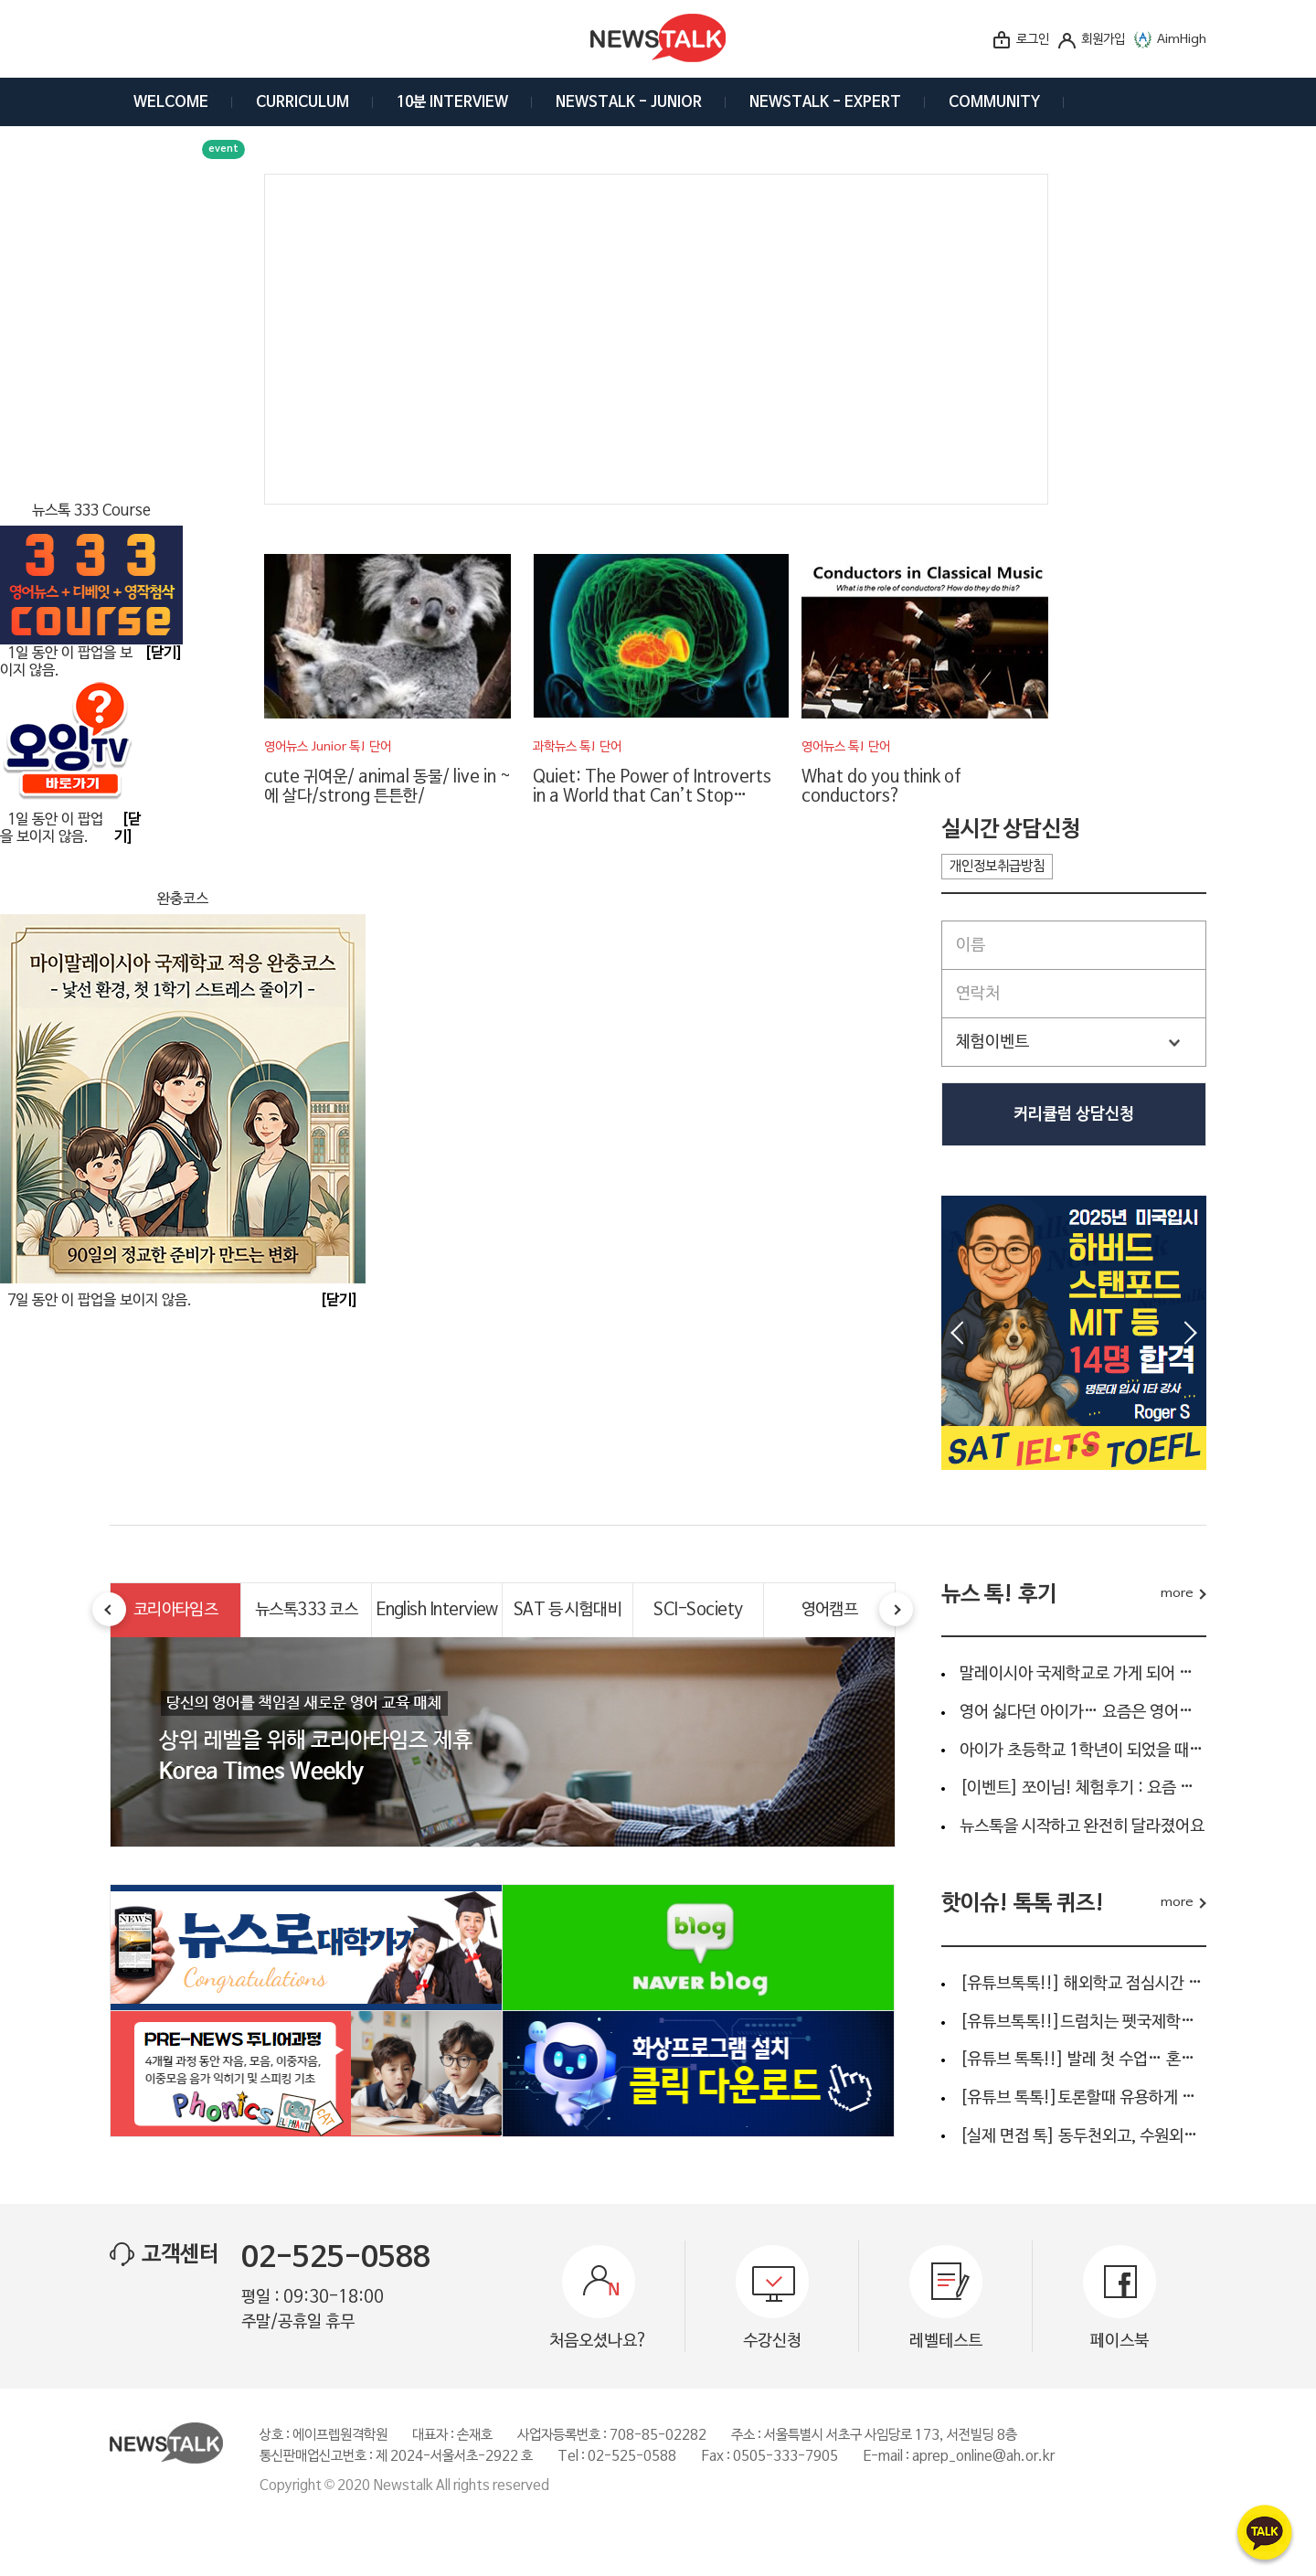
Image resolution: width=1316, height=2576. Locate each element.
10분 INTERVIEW (452, 102)
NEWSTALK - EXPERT (825, 102)
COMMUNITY (994, 102)
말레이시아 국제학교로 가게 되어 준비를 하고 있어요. (1083, 1674)
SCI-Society (697, 1610)
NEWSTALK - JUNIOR (629, 102)
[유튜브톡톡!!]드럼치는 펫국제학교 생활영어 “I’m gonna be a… (1083, 2022)
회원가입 (1103, 40)
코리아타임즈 (175, 1610)
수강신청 (772, 2341)
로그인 (1032, 40)
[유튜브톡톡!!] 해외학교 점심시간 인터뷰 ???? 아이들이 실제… (1083, 1984)
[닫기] (339, 1301)
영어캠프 (829, 1610)
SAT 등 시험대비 (568, 1610)
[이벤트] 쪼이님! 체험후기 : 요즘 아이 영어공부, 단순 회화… (1083, 1788)
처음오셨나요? (598, 2341)
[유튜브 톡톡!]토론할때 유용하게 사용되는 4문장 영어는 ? (1083, 2098)
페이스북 (1119, 2341)
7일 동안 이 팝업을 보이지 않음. (99, 1301)
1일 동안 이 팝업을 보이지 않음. (51, 829)
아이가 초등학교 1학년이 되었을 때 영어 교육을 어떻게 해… (1083, 1750)
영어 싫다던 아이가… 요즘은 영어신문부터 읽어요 (1083, 1712)
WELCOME (170, 102)
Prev (956, 1333)
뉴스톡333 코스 (306, 1610)
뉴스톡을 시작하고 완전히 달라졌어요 (1082, 1826)
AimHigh (1181, 40)
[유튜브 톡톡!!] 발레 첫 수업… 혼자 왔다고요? (1083, 2059)
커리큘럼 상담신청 (1074, 1114)
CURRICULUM (302, 102)
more (1177, 1594)
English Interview (437, 1610)
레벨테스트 (945, 2341)
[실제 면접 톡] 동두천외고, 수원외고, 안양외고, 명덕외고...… (1083, 2136)
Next (1190, 1333)
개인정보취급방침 (997, 866)
